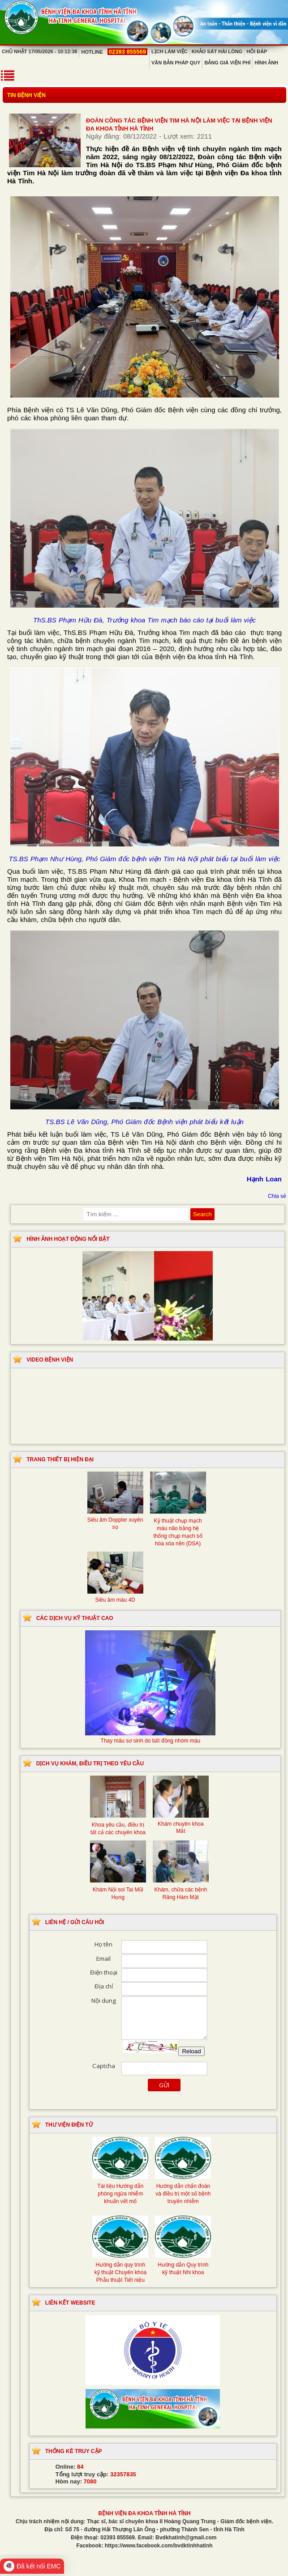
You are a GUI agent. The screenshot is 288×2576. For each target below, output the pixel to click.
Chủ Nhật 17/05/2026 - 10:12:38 (39, 51)
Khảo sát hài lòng (217, 51)
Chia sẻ (277, 1196)
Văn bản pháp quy (175, 62)
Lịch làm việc (169, 51)
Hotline (114, 52)
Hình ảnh (266, 62)
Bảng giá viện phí (227, 62)
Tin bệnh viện (26, 95)
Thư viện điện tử (69, 2125)
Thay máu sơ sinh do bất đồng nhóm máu (150, 1737)
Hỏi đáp (256, 51)
